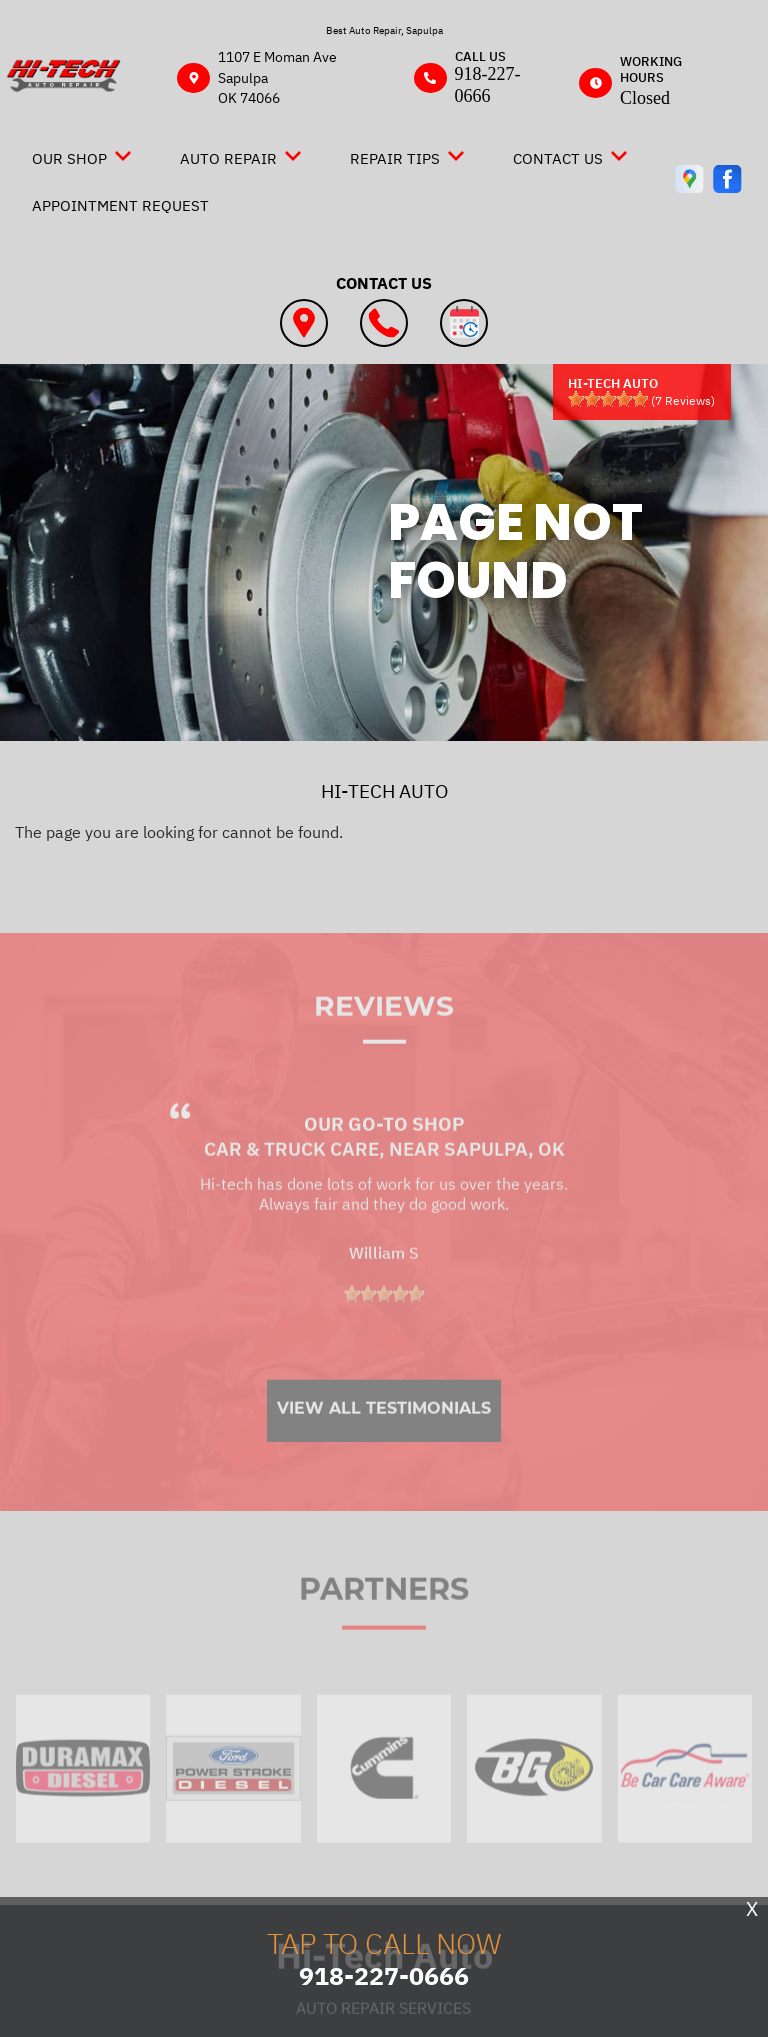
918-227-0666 (488, 85)
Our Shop (69, 158)
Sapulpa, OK (504, 1181)
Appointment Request (120, 205)
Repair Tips (395, 158)
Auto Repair (228, 158)
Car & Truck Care (291, 1181)
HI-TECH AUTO (384, 791)
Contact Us (558, 158)
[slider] (608, 399)
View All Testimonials (384, 1440)
